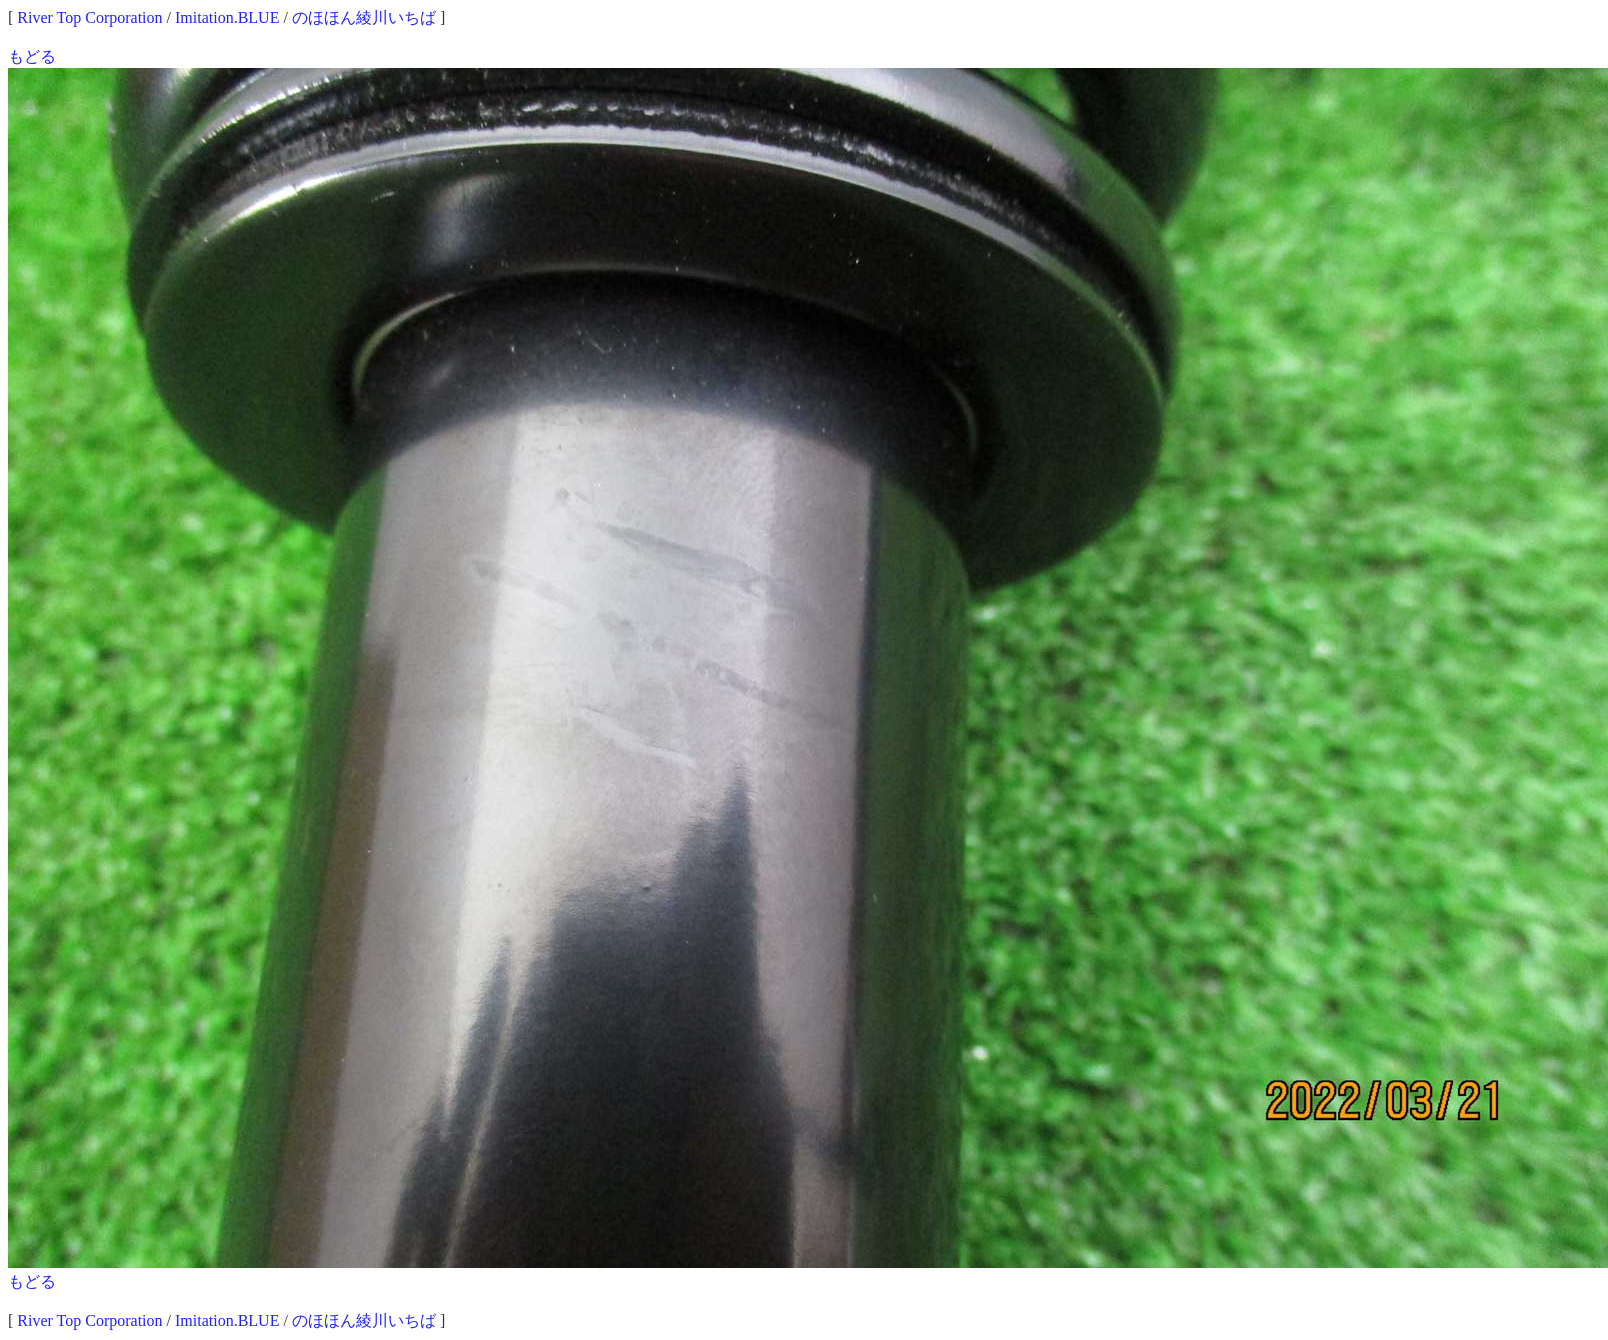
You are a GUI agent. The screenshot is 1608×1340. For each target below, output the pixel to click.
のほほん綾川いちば (364, 17)
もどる (32, 56)
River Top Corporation (89, 17)
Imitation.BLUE (227, 17)
